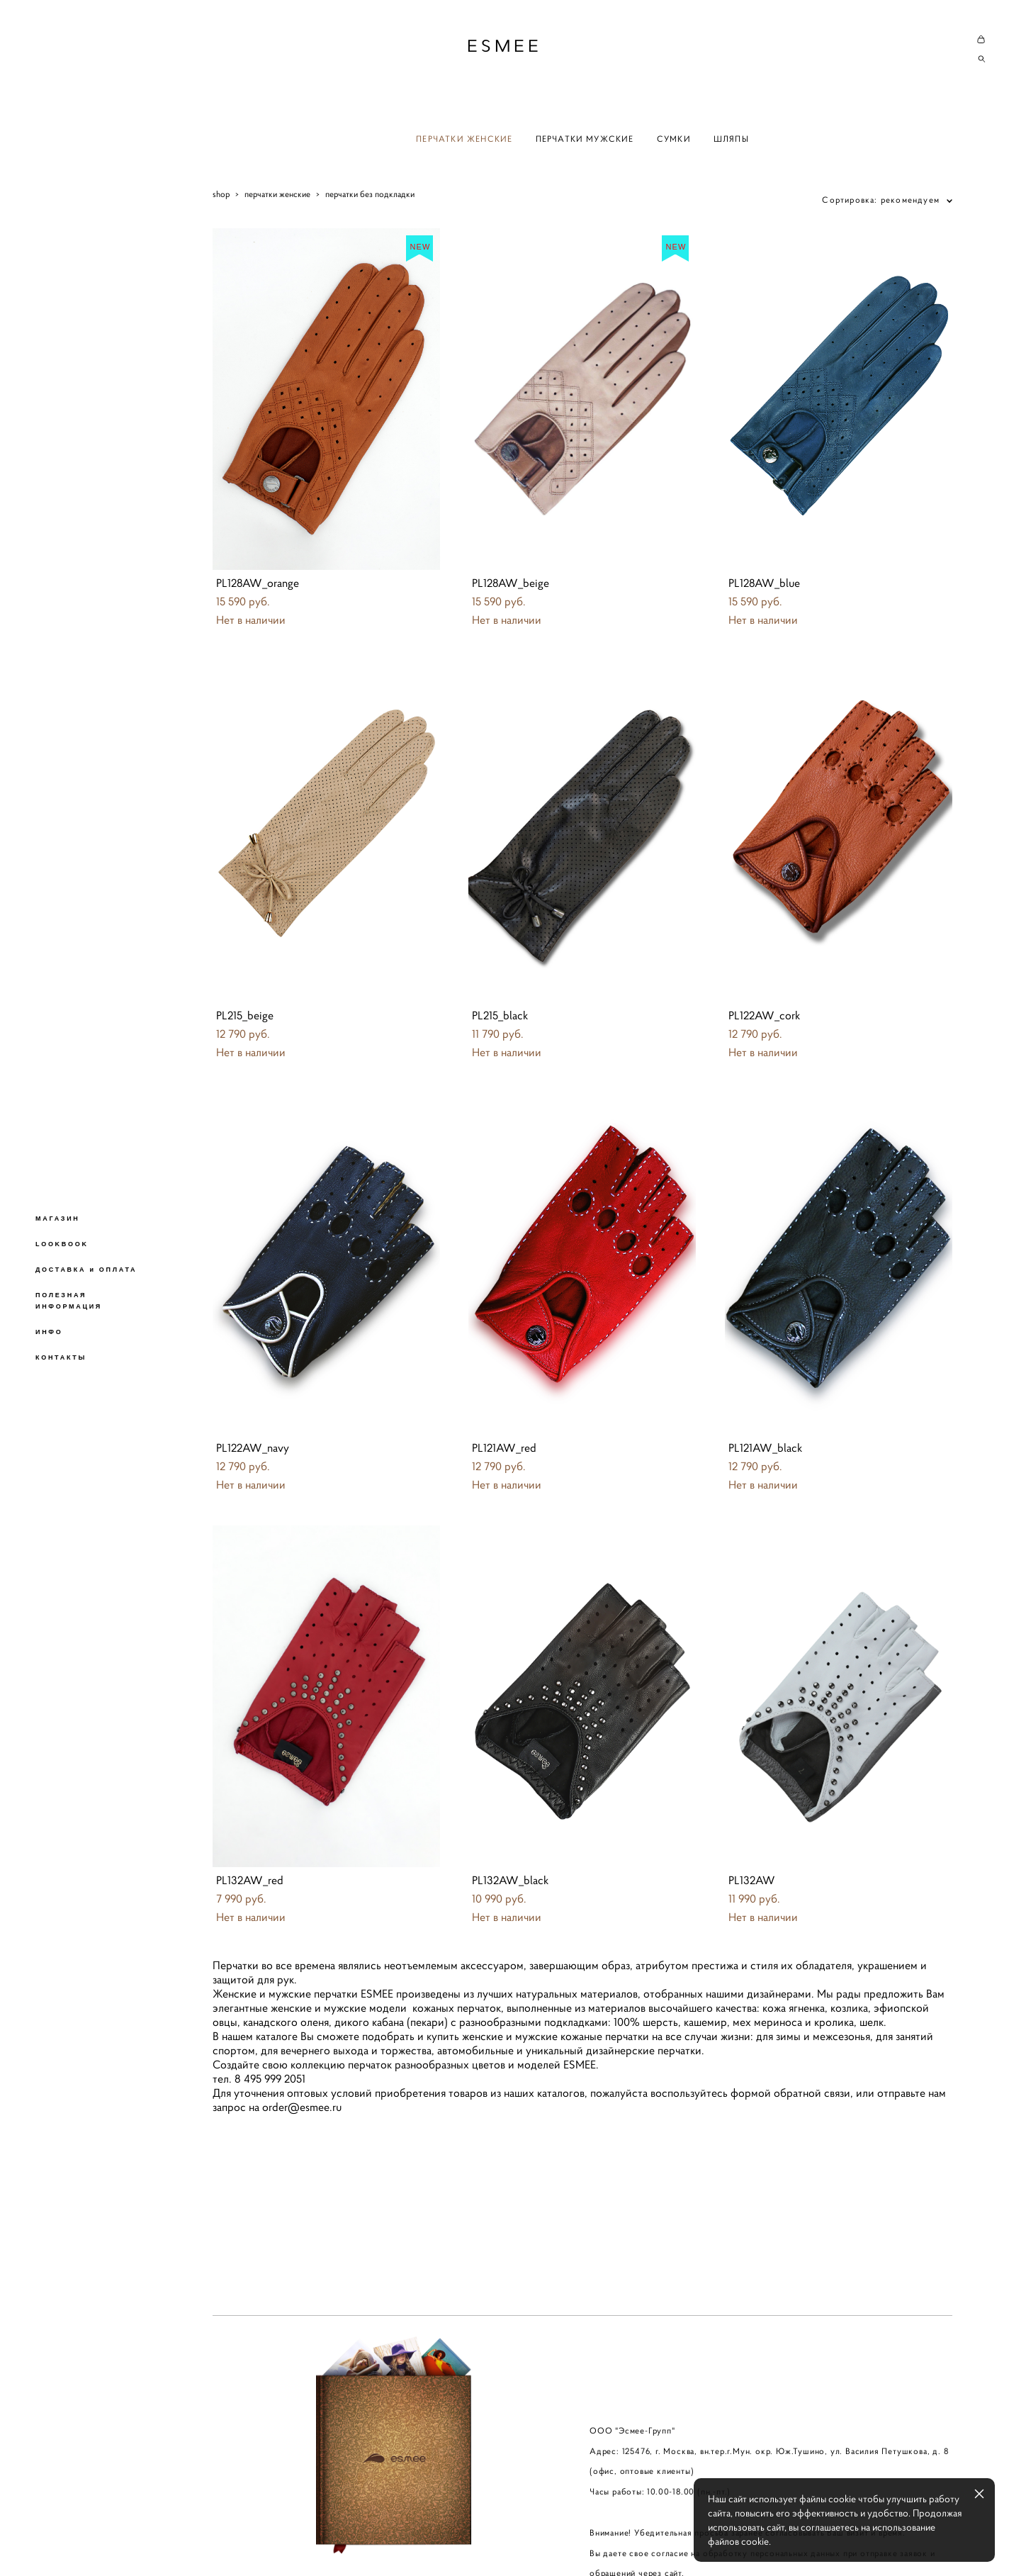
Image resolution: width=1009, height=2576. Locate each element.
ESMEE (504, 46)
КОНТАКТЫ (60, 1357)
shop (221, 194)
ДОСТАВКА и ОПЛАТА (86, 1269)
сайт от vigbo (240, 2542)
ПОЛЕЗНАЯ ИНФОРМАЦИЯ (68, 1301)
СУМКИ (674, 138)
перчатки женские (277, 194)
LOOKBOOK (62, 1244)
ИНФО (48, 1331)
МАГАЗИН (57, 1218)
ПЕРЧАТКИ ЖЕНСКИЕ (464, 138)
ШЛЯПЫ (731, 138)
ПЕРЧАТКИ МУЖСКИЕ (585, 138)
